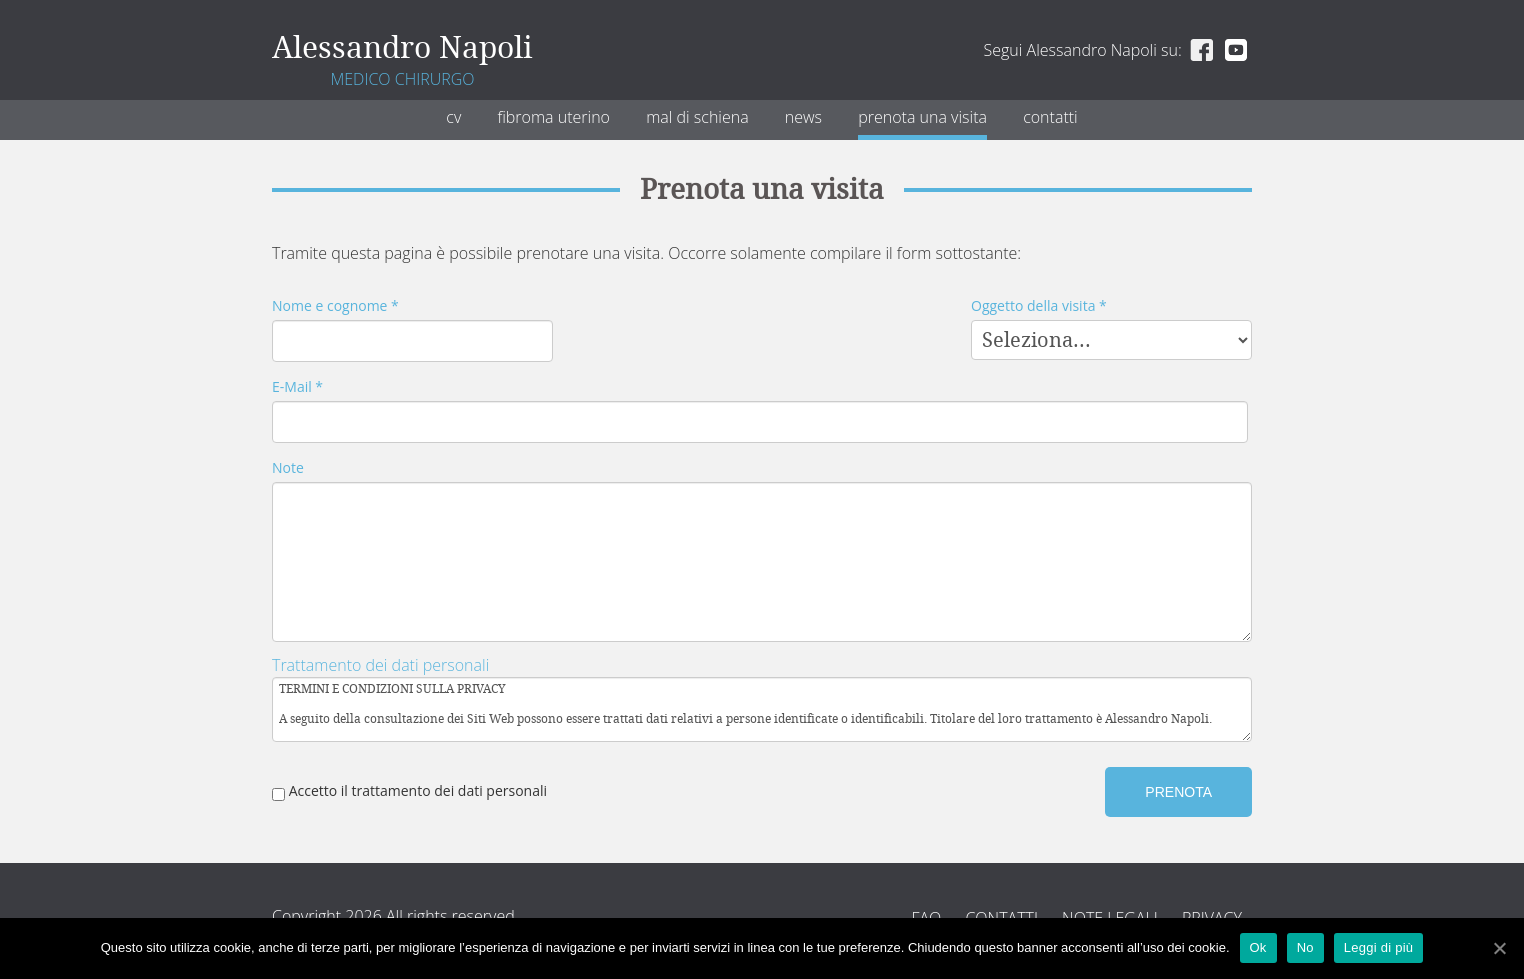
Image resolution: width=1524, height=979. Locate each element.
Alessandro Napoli (402, 48)
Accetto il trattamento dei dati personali (409, 791)
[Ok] (1499, 948)
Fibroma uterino (553, 117)
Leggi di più (1379, 947)
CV (453, 117)
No (1305, 947)
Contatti (1050, 117)
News (803, 117)
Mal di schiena (697, 117)
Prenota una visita (922, 117)
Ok (1258, 947)
